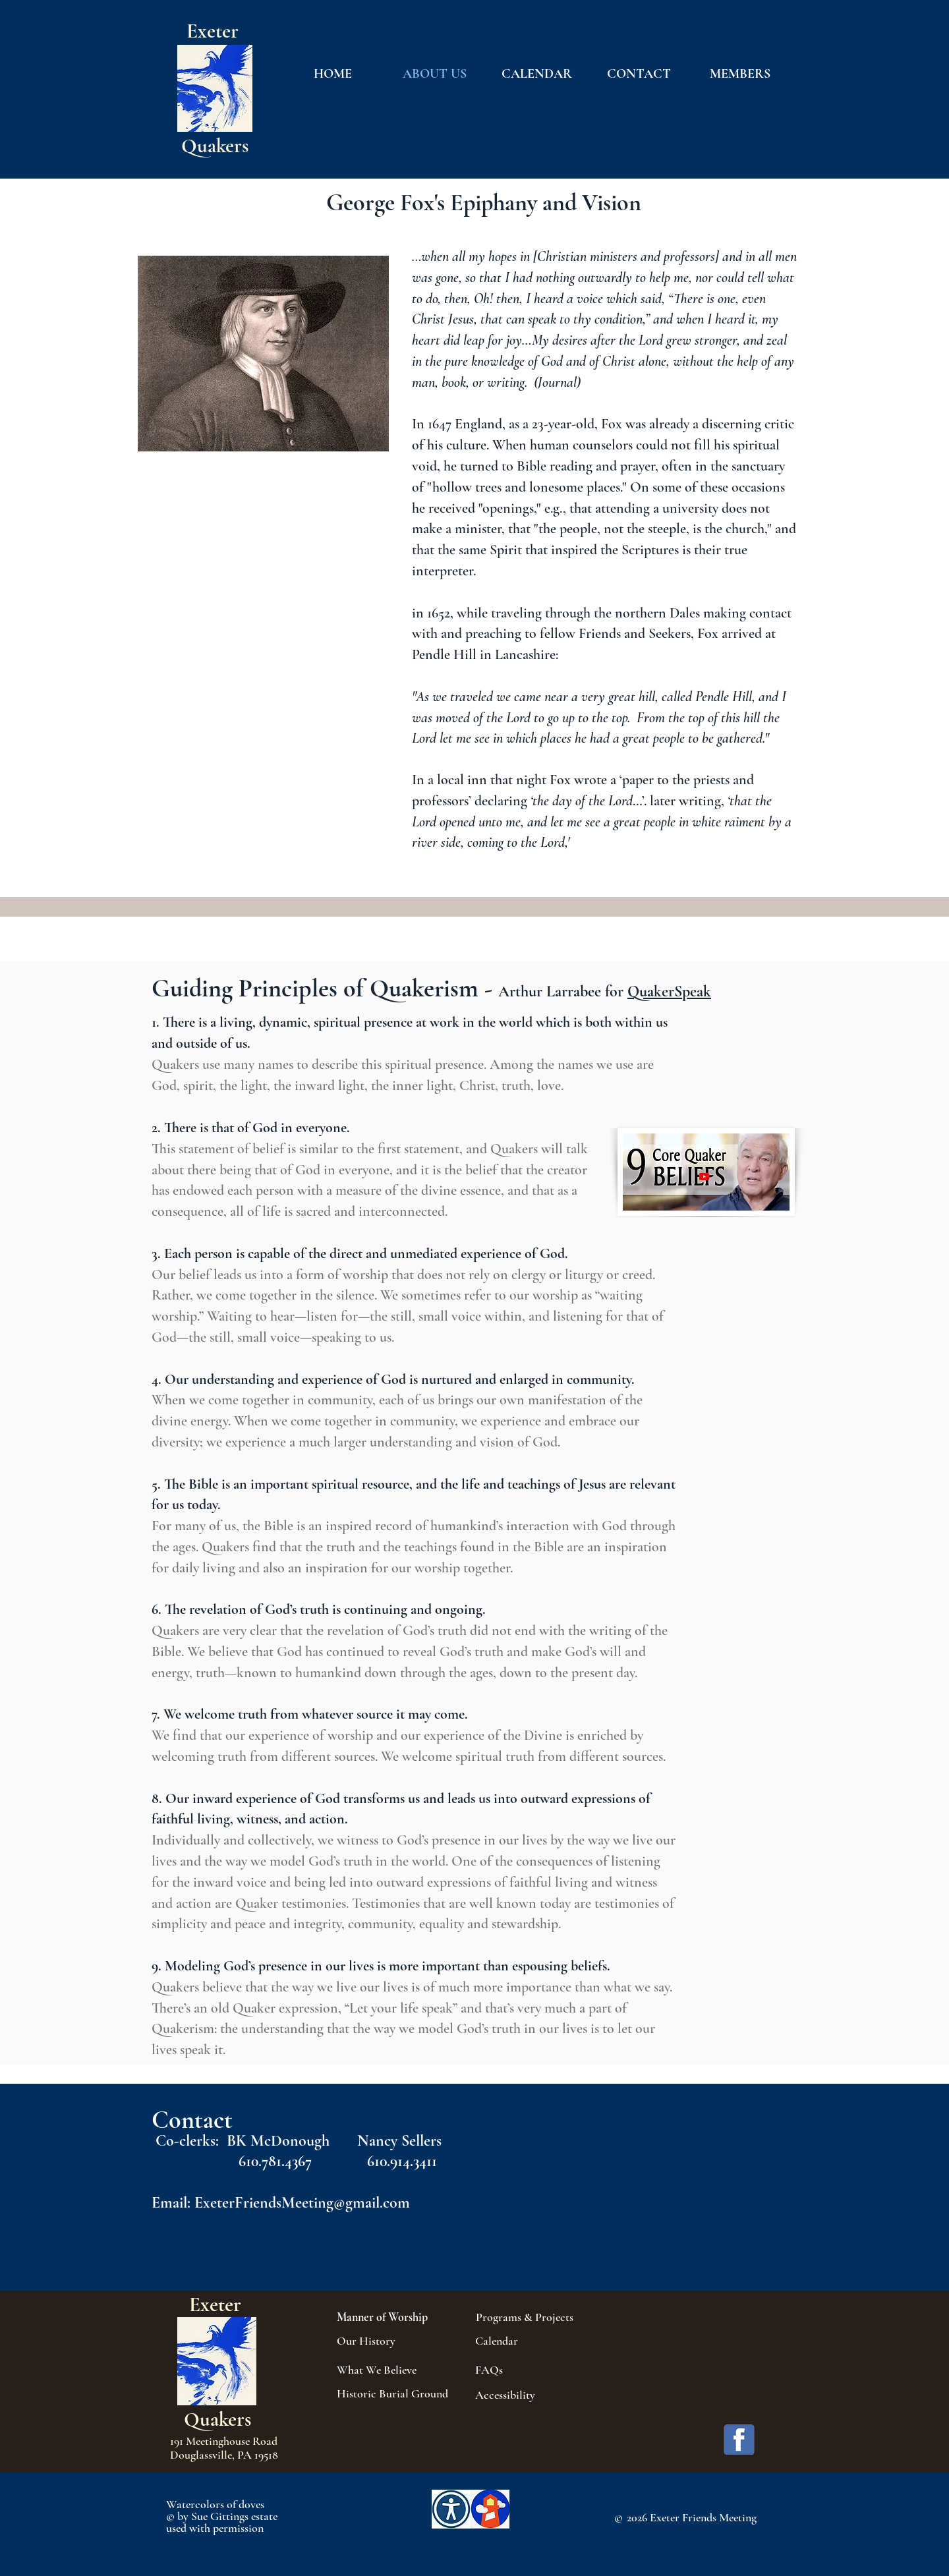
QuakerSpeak (669, 991)
